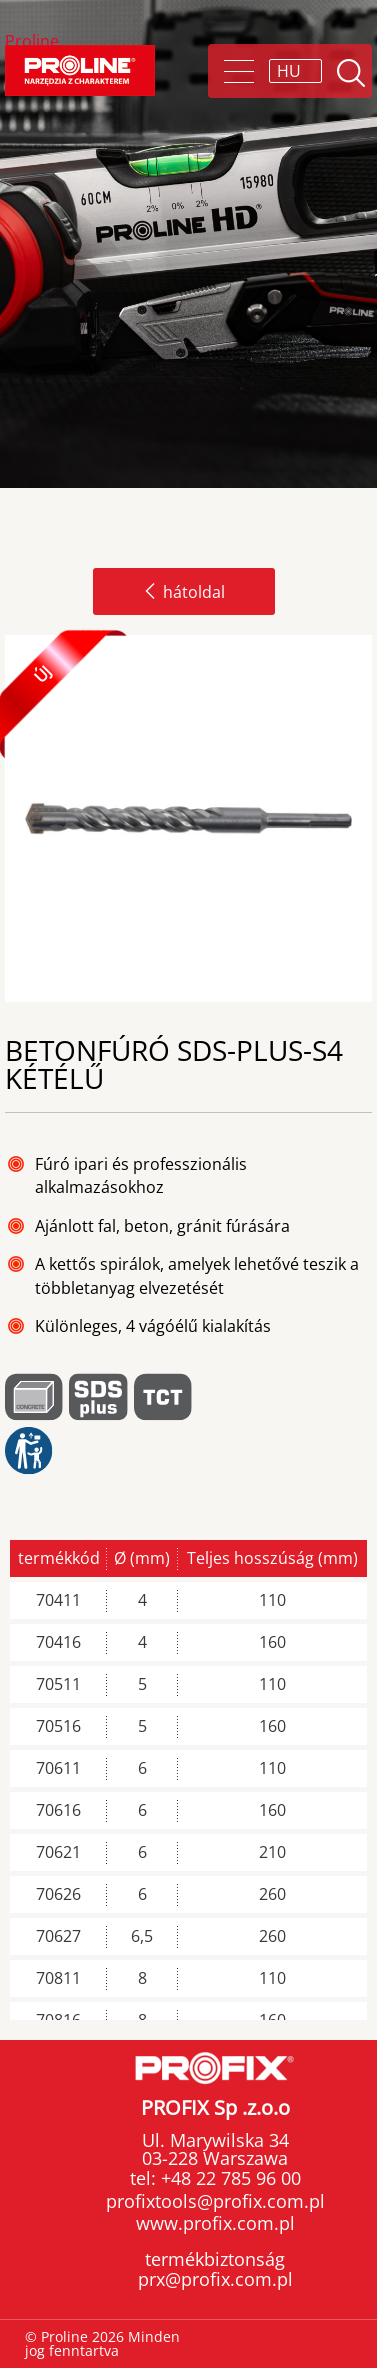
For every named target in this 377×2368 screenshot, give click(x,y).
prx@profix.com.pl (215, 2279)
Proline (32, 42)
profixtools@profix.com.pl (215, 2201)
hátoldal (184, 592)
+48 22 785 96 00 (228, 2178)
